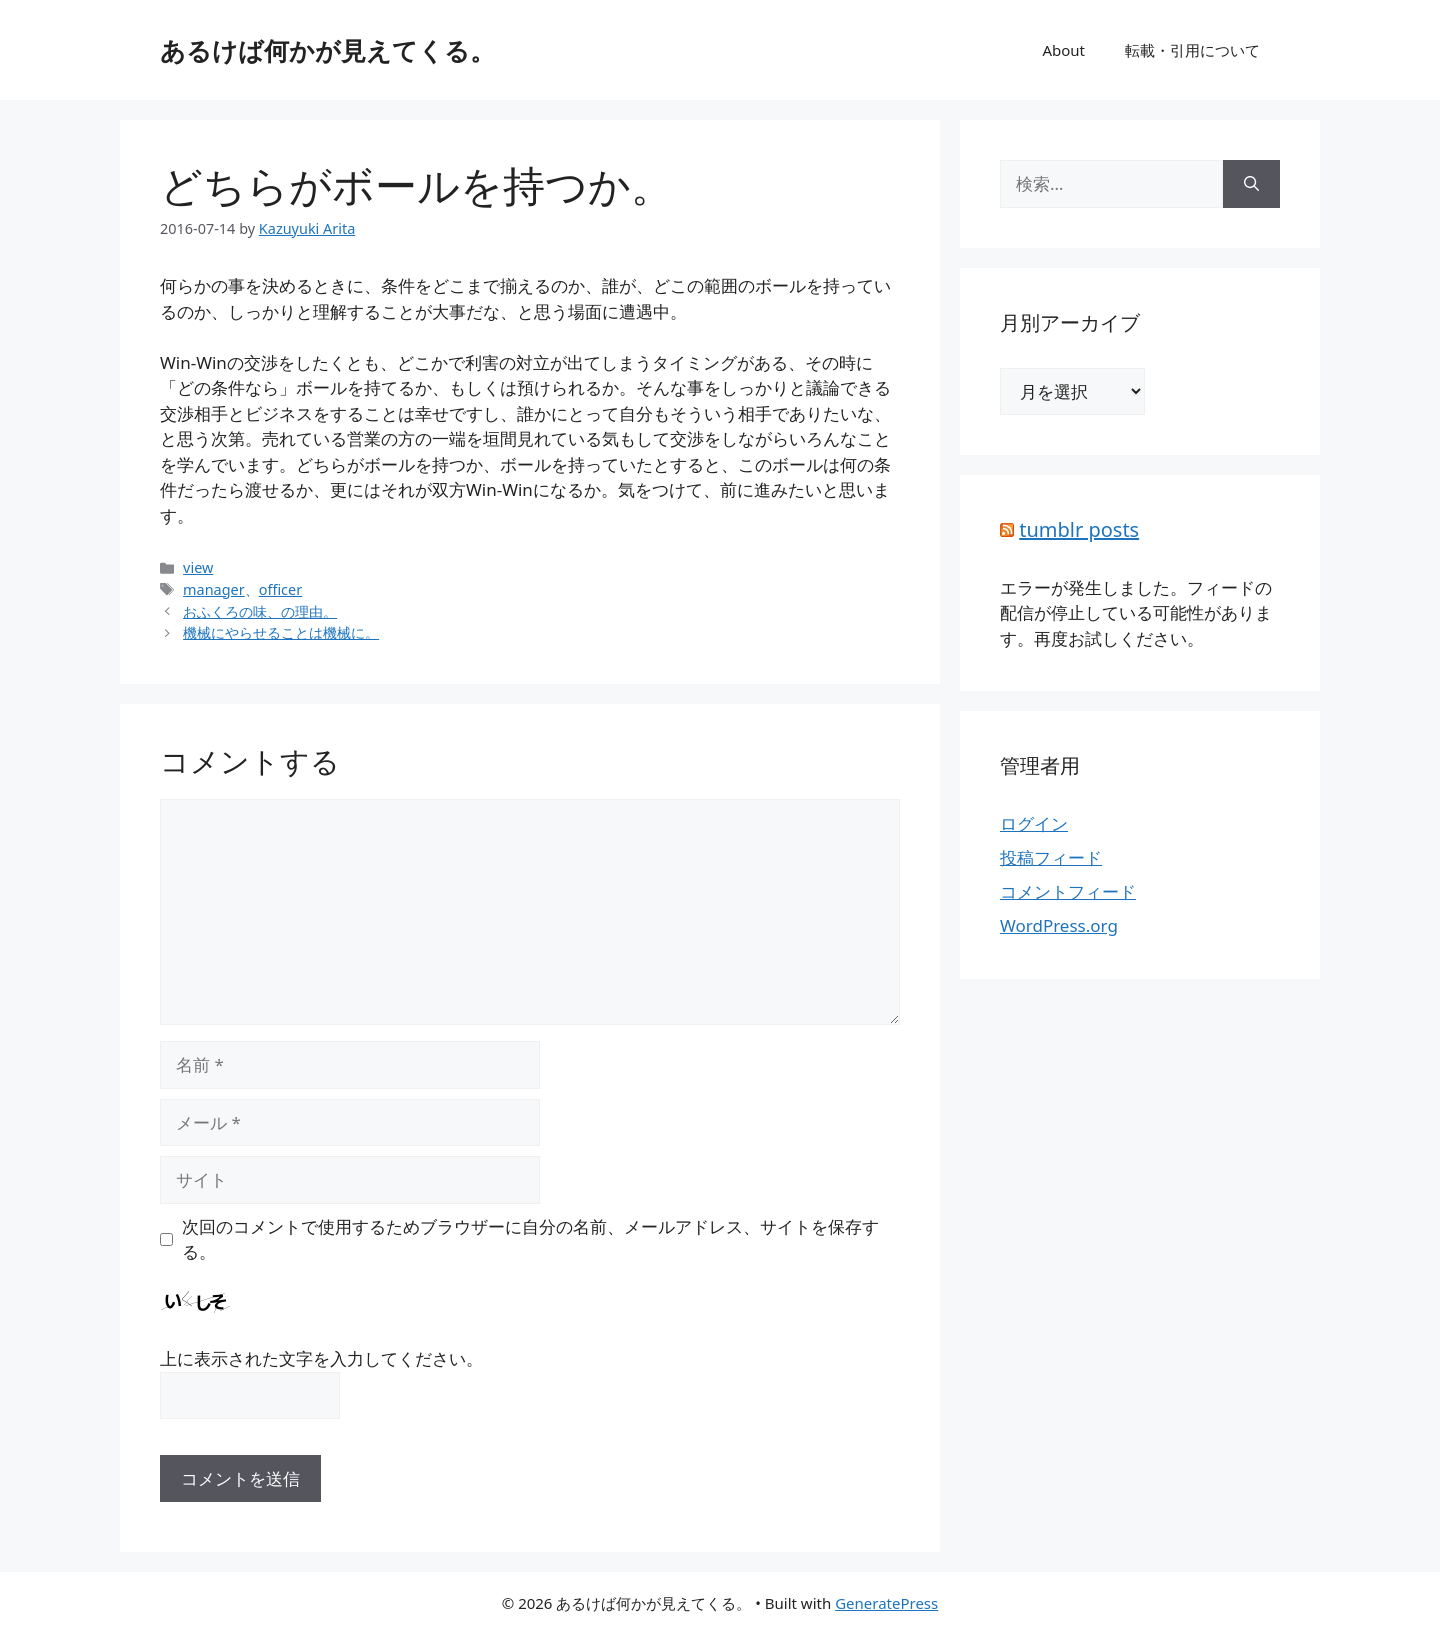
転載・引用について (1192, 50)
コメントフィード (1068, 891)
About (1063, 50)
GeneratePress (886, 1603)
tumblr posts (1079, 529)
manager (214, 589)
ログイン (1034, 823)
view (198, 567)
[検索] (1251, 184)
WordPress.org (1059, 925)
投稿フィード (1051, 857)
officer (280, 589)
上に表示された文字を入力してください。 (321, 1358)
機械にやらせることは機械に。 (281, 632)
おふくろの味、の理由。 (260, 611)
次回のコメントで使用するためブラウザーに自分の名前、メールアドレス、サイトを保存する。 (530, 1239)
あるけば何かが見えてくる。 (327, 50)
